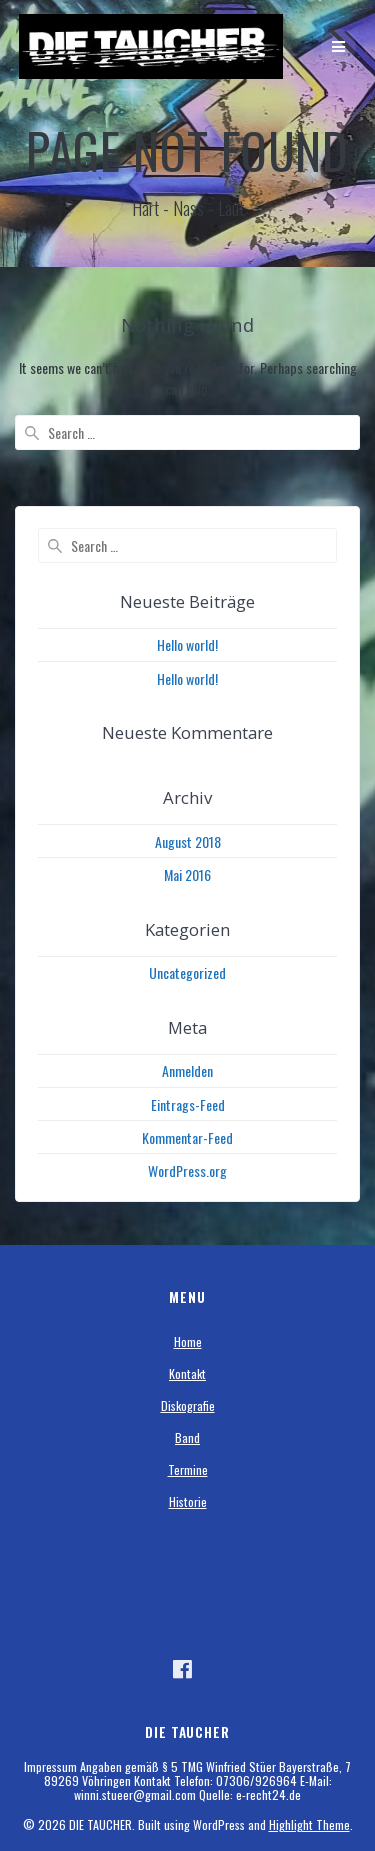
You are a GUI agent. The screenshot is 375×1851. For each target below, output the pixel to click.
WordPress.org (187, 1170)
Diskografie (188, 1405)
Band (187, 1437)
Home (188, 1341)
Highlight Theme (309, 1824)
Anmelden (187, 1070)
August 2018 (188, 841)
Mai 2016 (187, 874)
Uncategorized (187, 972)
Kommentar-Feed (187, 1137)
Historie (188, 1501)
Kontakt (187, 1373)
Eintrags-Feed (188, 1104)
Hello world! (187, 644)
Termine (188, 1469)
